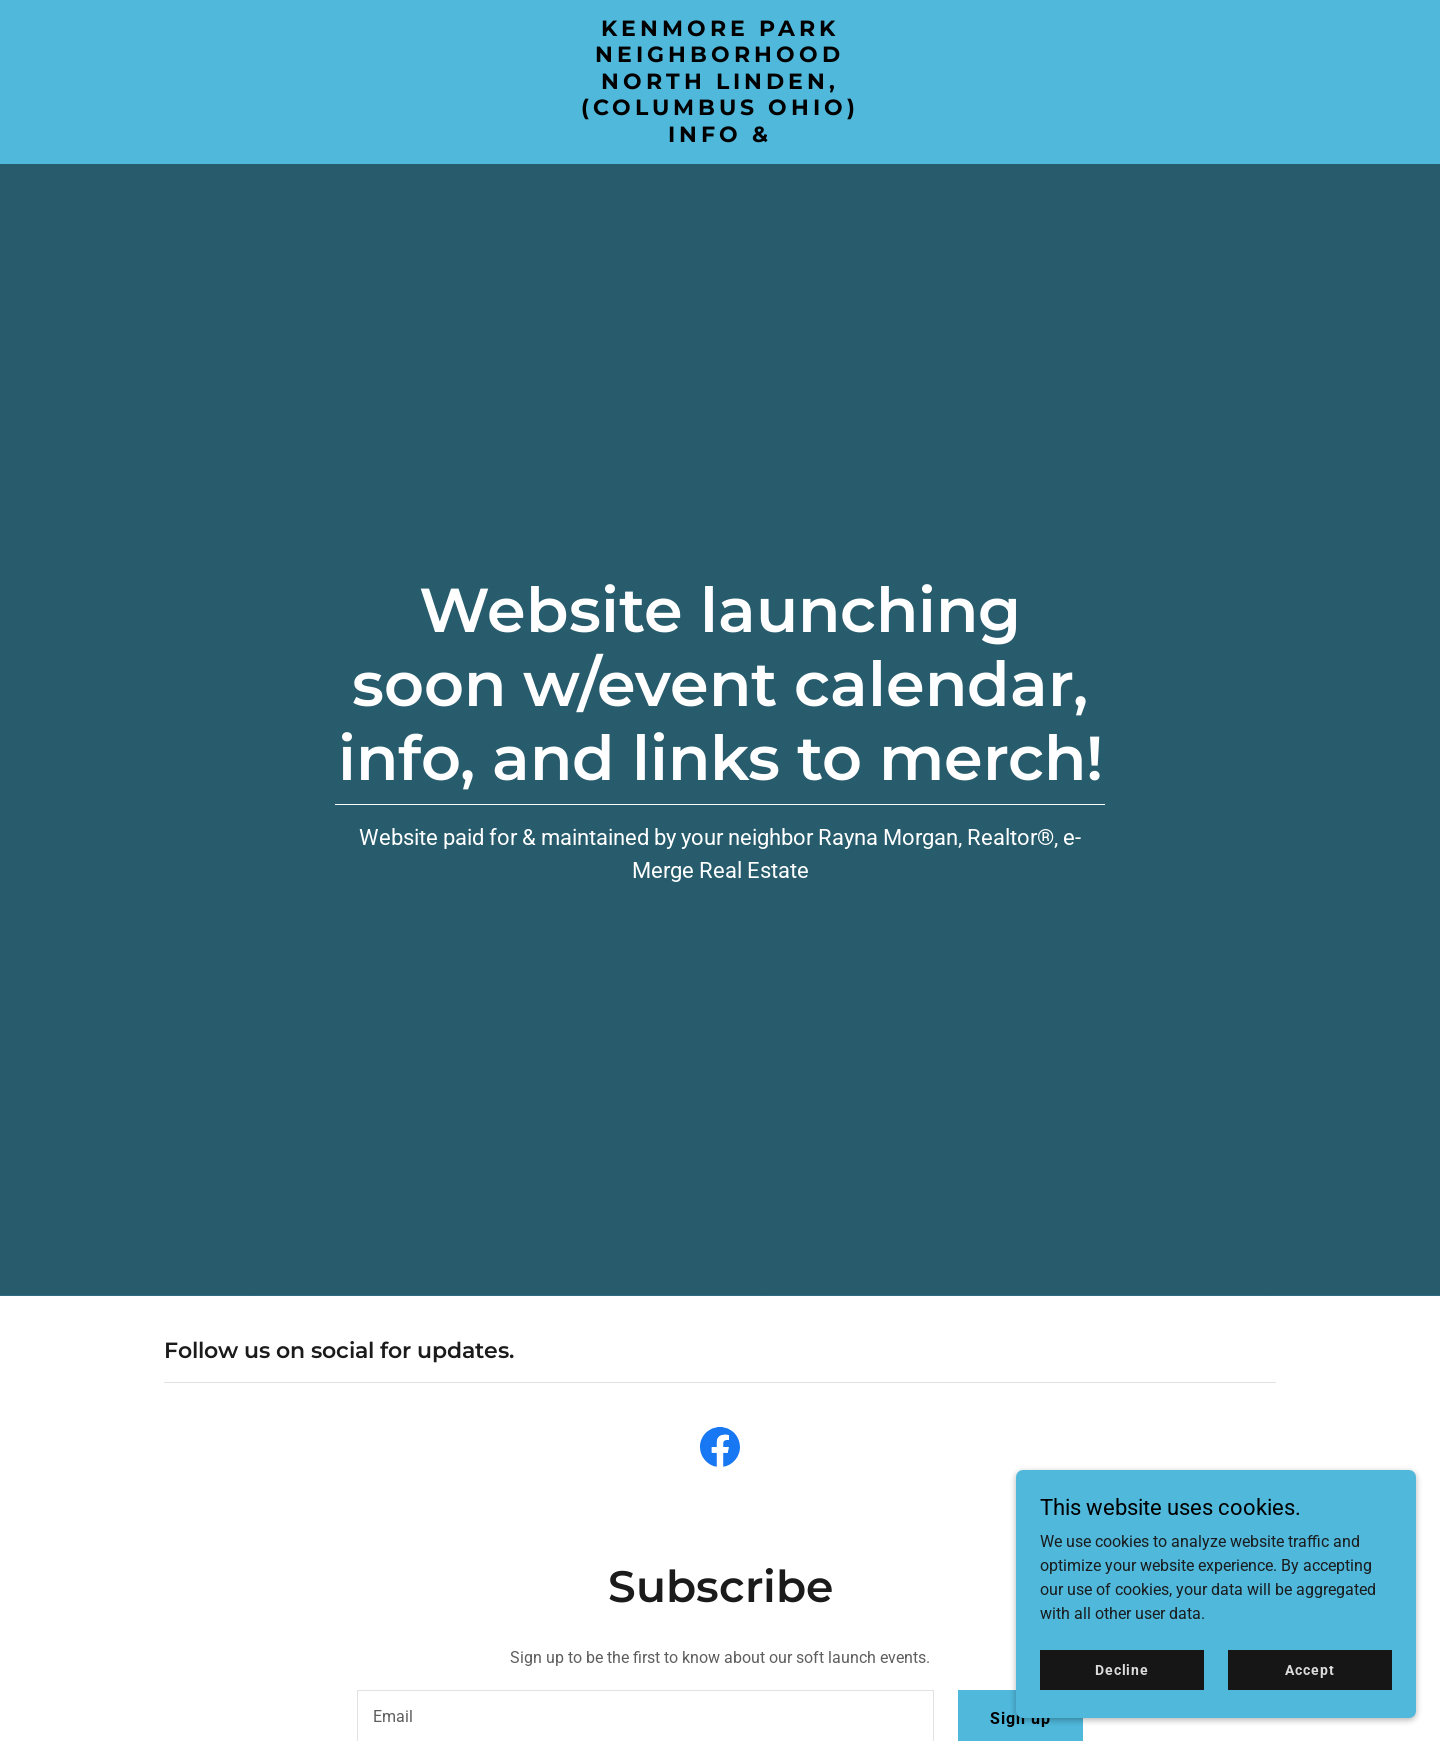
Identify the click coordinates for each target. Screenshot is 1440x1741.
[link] (720, 136)
